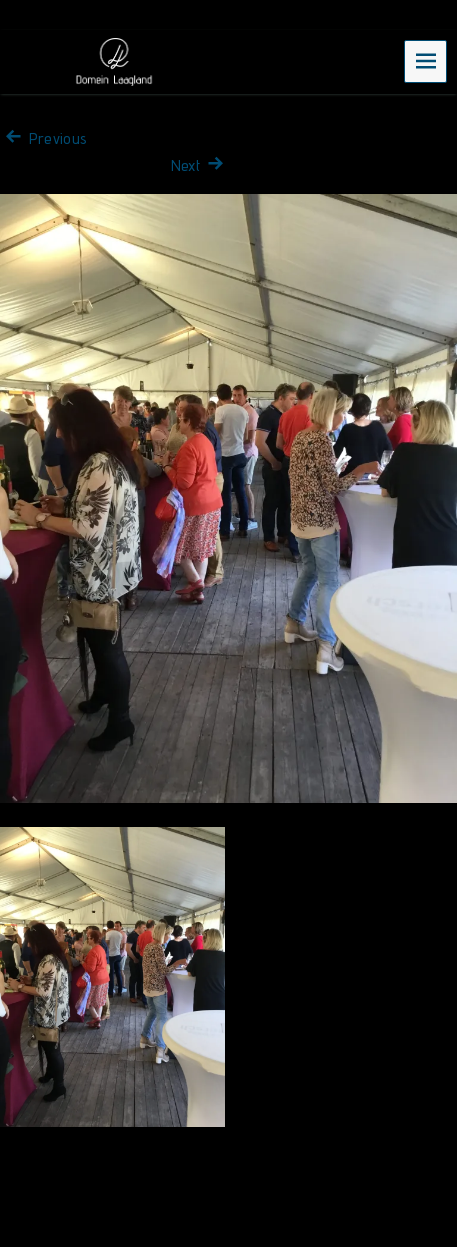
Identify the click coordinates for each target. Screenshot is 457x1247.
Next (200, 165)
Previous (43, 138)
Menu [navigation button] (426, 60)
